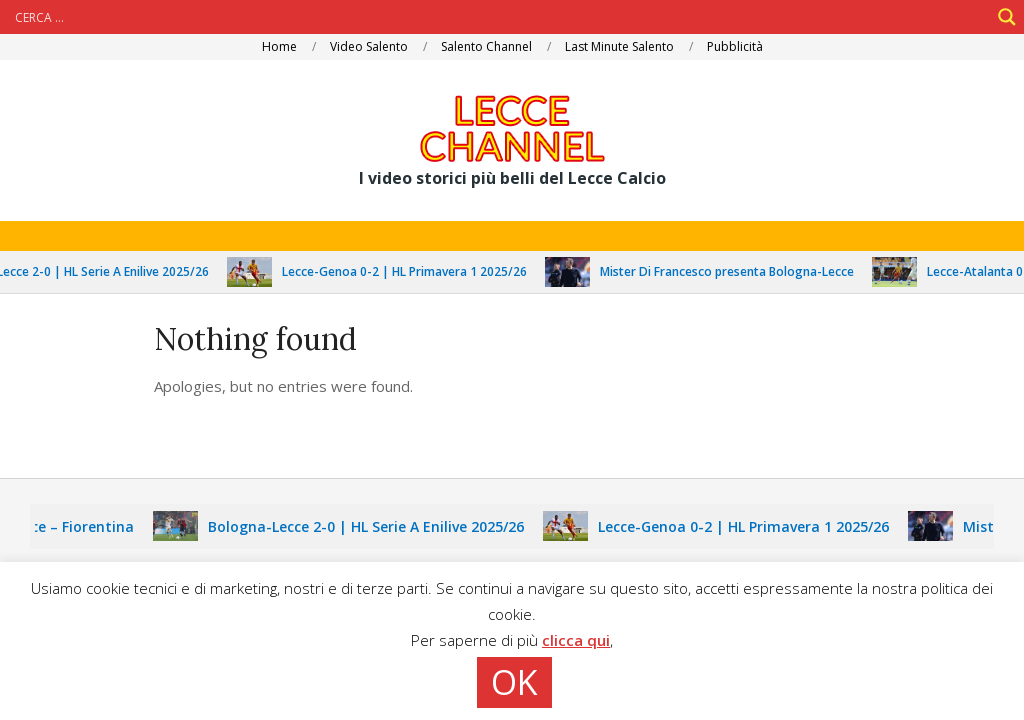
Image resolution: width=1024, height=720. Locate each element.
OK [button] (514, 682)
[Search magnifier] (1007, 17)
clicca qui (576, 640)
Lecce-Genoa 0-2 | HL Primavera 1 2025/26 (414, 271)
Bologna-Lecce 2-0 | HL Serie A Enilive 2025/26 (376, 526)
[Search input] (500, 17)
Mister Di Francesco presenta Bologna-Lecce (737, 271)
